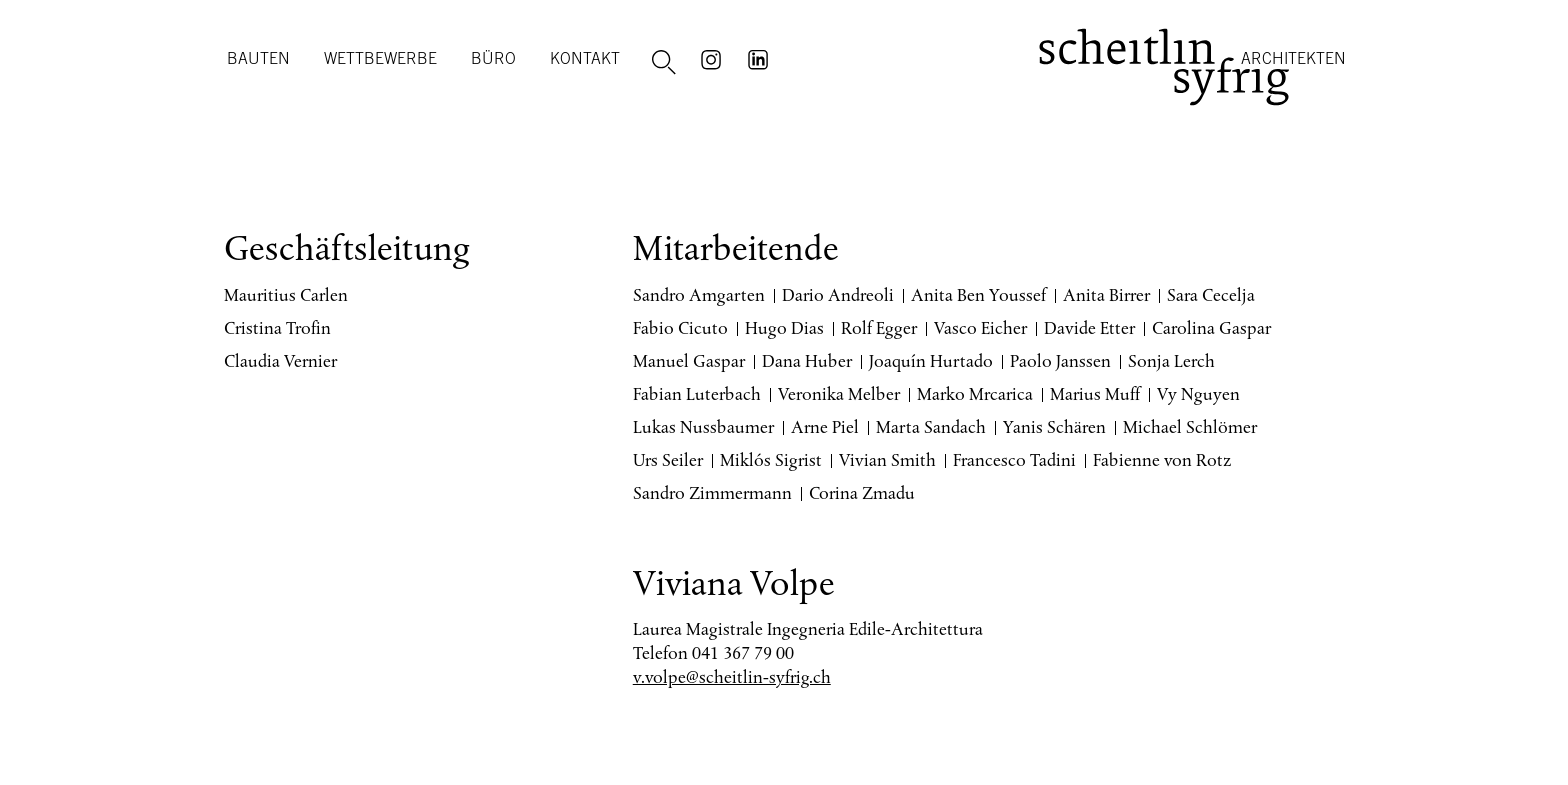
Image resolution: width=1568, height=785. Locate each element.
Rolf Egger (879, 328)
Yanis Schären (1054, 427)
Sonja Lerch (1171, 361)
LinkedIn (761, 58)
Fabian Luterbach (697, 394)
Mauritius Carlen (286, 295)
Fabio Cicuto (680, 328)
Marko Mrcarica (975, 394)
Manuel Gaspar (689, 361)
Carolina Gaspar (1211, 328)
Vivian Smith (887, 460)
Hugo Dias (784, 328)
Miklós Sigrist (771, 460)
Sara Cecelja (1211, 295)
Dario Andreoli (838, 295)
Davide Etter (1089, 328)
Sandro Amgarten (699, 295)
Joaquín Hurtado (931, 361)
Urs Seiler (668, 460)
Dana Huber (807, 361)
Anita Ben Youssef (978, 295)
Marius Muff (1095, 394)
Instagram (714, 58)
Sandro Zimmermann (712, 493)
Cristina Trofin (277, 328)
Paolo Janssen (1060, 361)
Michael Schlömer (1190, 427)
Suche (667, 63)
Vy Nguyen (1198, 394)
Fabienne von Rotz (1162, 460)
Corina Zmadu (862, 493)
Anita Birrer (1106, 295)
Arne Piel (825, 427)
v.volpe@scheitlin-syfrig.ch (732, 677)
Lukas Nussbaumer (703, 427)
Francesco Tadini (1014, 460)
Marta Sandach (931, 427)
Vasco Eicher (980, 328)
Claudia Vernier (280, 361)
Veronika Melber (839, 394)
